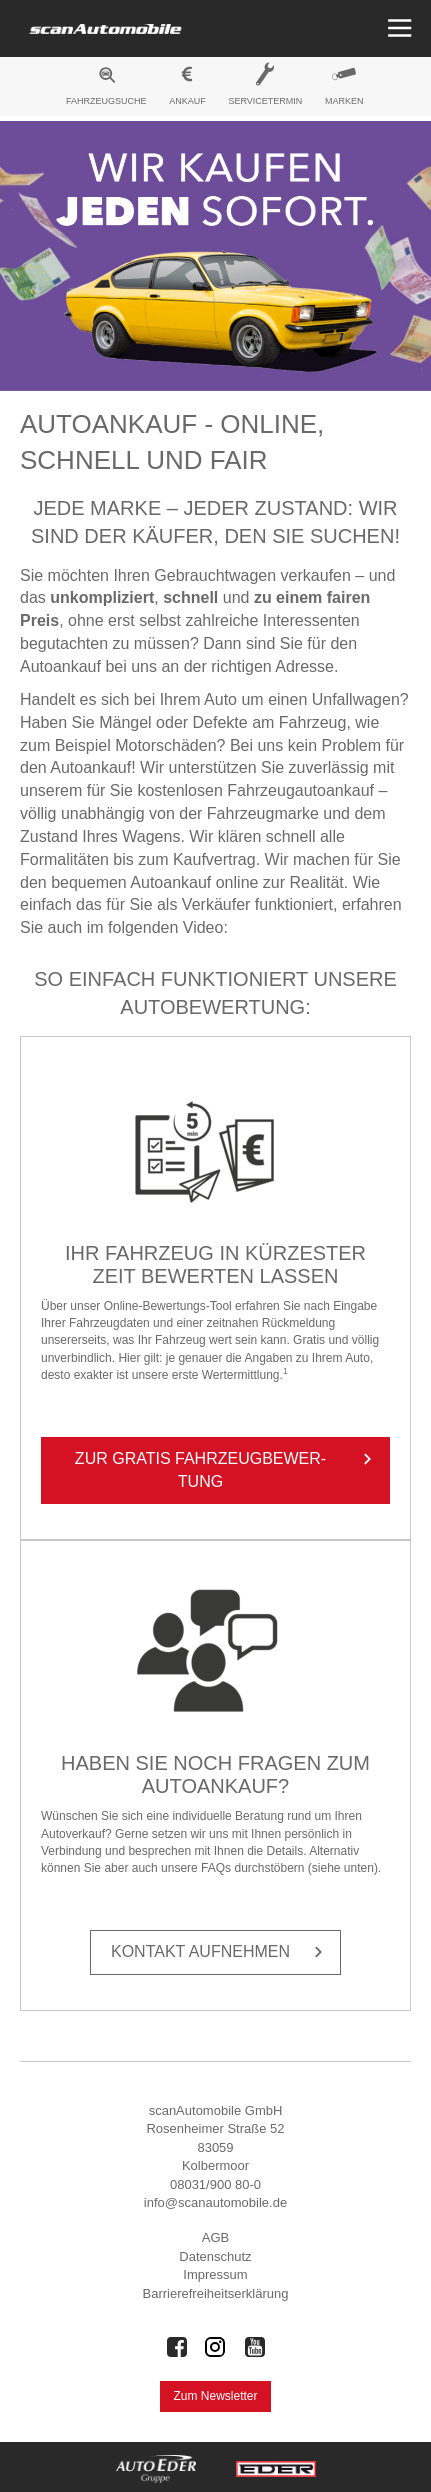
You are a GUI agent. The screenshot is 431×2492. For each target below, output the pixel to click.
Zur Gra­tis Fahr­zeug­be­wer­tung (227, 1469)
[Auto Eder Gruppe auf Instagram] (216, 2347)
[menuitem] (107, 89)
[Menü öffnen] (397, 28)
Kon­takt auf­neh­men (220, 1952)
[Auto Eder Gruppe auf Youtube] (255, 2347)
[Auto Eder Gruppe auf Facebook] (177, 2347)
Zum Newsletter (215, 2396)
